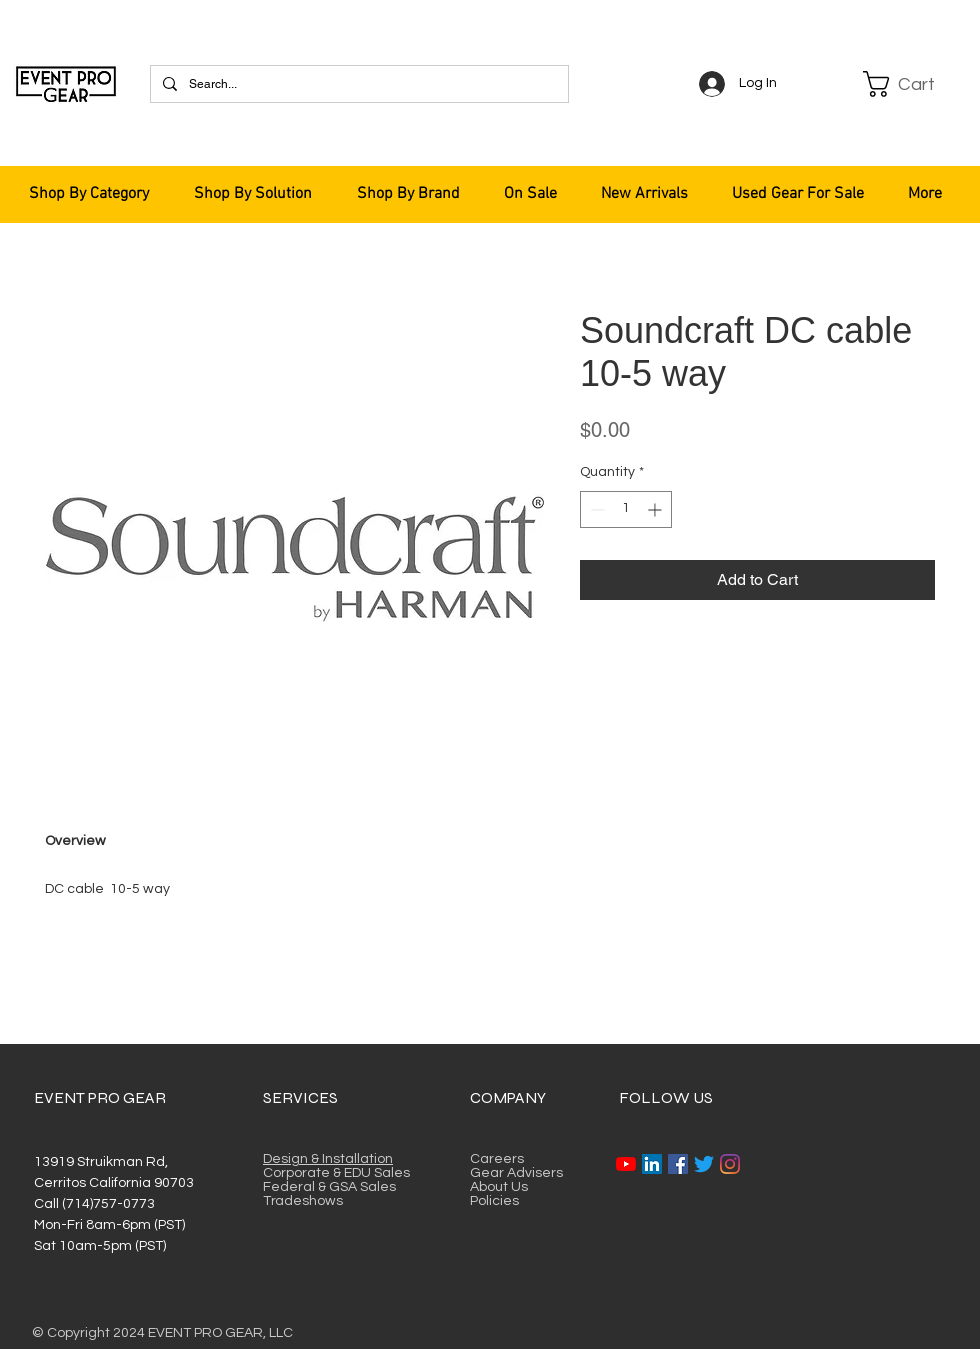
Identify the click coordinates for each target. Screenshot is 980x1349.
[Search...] (357, 84)
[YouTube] (626, 1164)
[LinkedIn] (652, 1164)
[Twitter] (704, 1164)
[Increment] (656, 509)
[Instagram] (730, 1164)
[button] (912, 84)
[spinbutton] (626, 509)
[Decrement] (595, 509)
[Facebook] (678, 1164)
